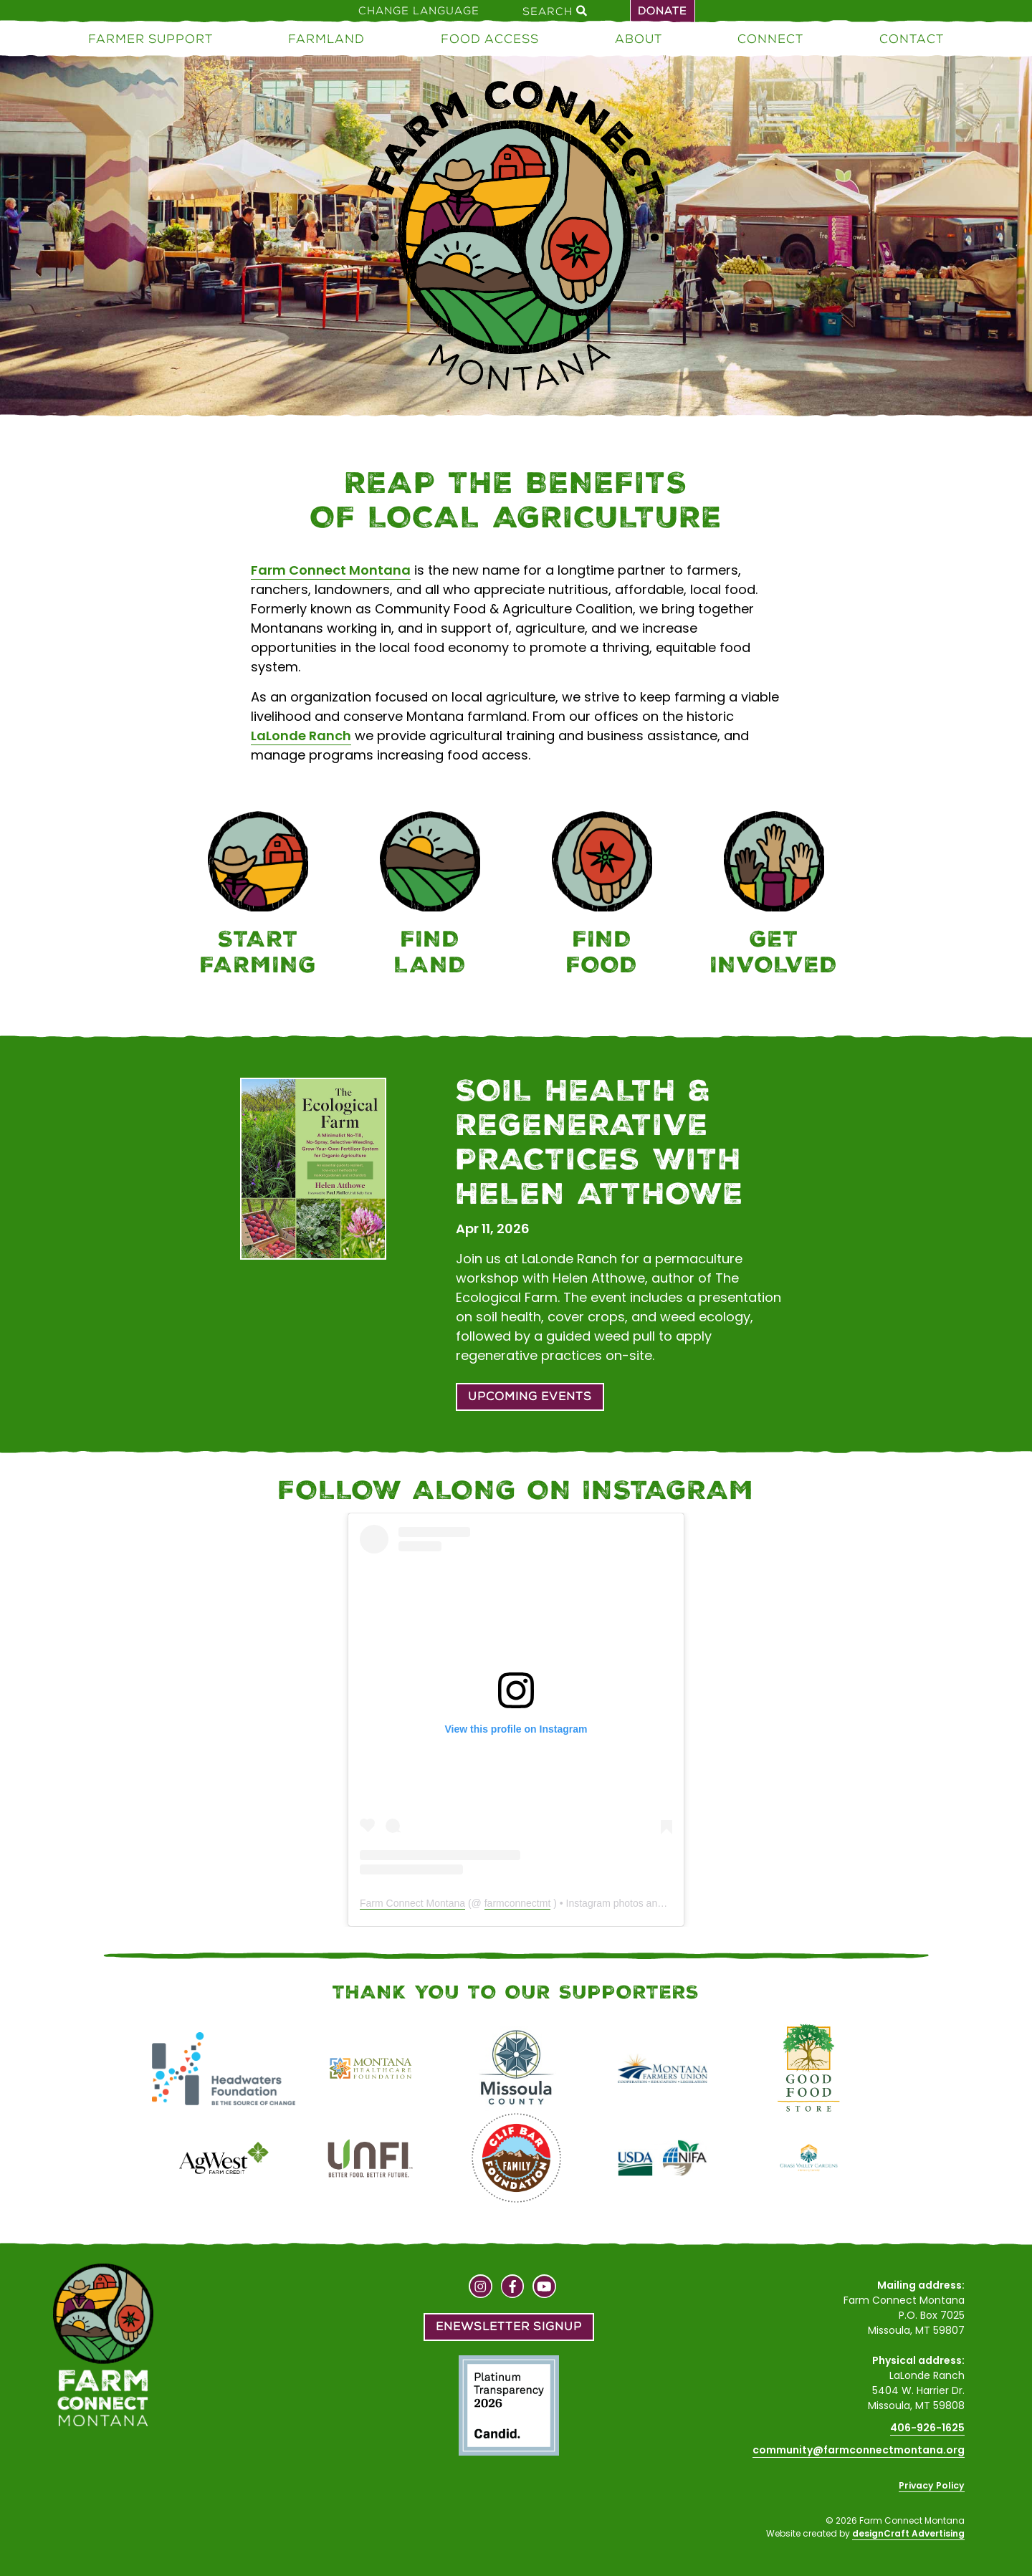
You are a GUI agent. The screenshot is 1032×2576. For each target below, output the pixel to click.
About (638, 39)
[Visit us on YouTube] (544, 2288)
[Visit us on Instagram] (480, 2288)
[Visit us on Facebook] (512, 2288)
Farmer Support (150, 39)
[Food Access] (602, 896)
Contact (911, 39)
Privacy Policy (932, 2485)
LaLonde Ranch (301, 735)
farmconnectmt (517, 1903)
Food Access (490, 39)
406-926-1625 (927, 2428)
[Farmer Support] (258, 896)
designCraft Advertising (908, 2533)
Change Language (418, 10)
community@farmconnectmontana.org (858, 2450)
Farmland (326, 39)
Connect (770, 39)
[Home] (516, 238)
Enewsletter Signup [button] (509, 2326)
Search (554, 11)
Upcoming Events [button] (530, 1396)
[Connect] (774, 896)
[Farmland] (430, 896)
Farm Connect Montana (331, 570)
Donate (662, 10)
